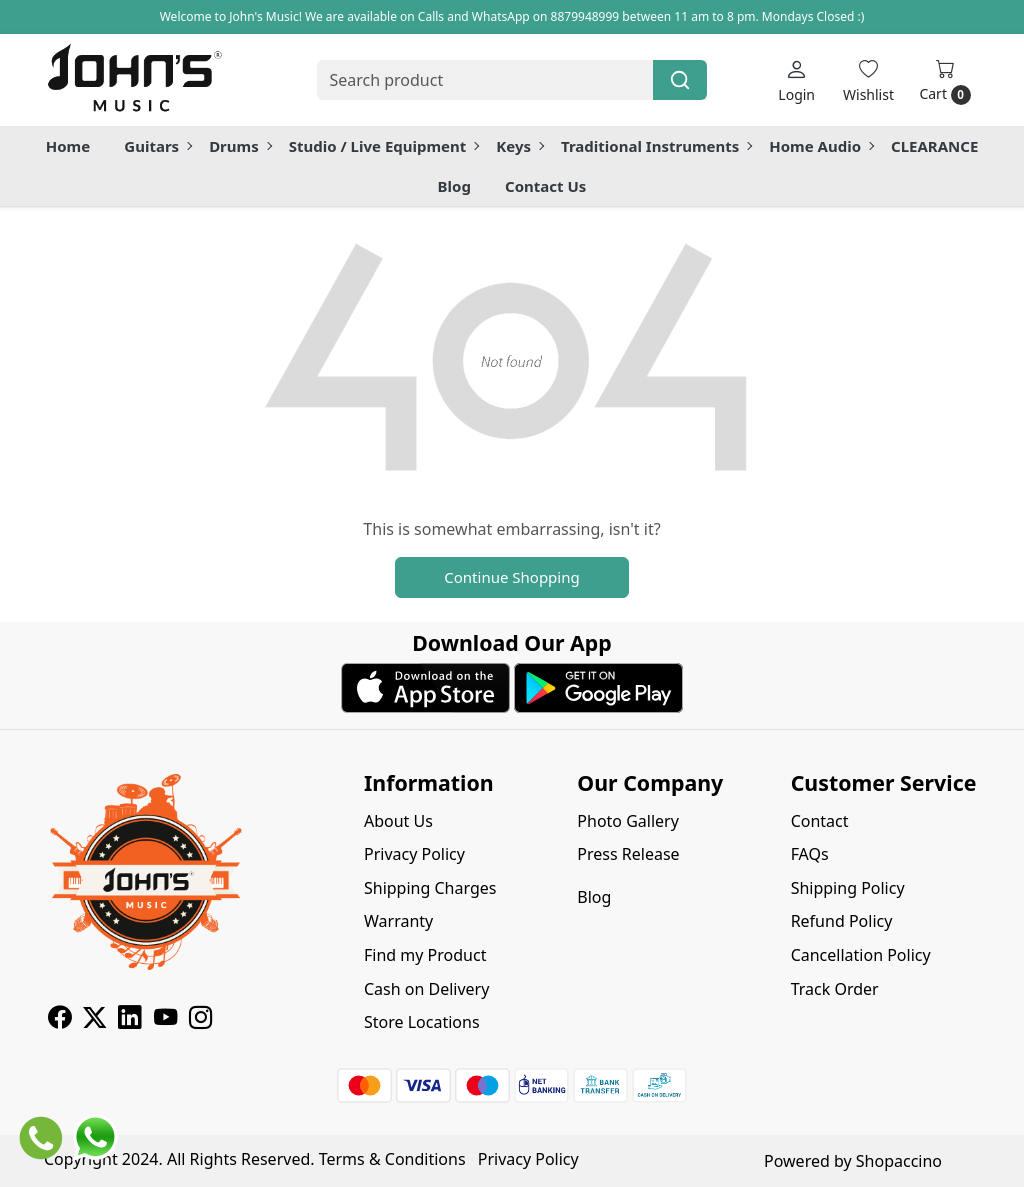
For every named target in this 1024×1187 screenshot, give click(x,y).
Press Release (628, 854)
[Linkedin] (129, 1020)
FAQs (810, 854)
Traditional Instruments (656, 146)
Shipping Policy (848, 888)
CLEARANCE (934, 146)
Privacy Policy (414, 854)
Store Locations (422, 1022)
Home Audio (821, 146)
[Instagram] (200, 1020)
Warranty (398, 921)
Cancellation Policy (861, 955)
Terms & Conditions (392, 1159)
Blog (454, 186)
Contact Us (545, 186)
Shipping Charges (430, 888)
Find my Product (425, 955)
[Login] (796, 80)
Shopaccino (899, 1161)
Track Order (835, 989)
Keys (519, 146)
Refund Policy (842, 921)
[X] (94, 1020)
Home (68, 146)
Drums (240, 146)
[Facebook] (59, 1020)
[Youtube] (165, 1020)
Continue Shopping (511, 577)
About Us (398, 821)
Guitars (157, 146)
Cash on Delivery (426, 989)
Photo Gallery (628, 821)
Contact (820, 821)
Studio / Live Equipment (384, 146)
